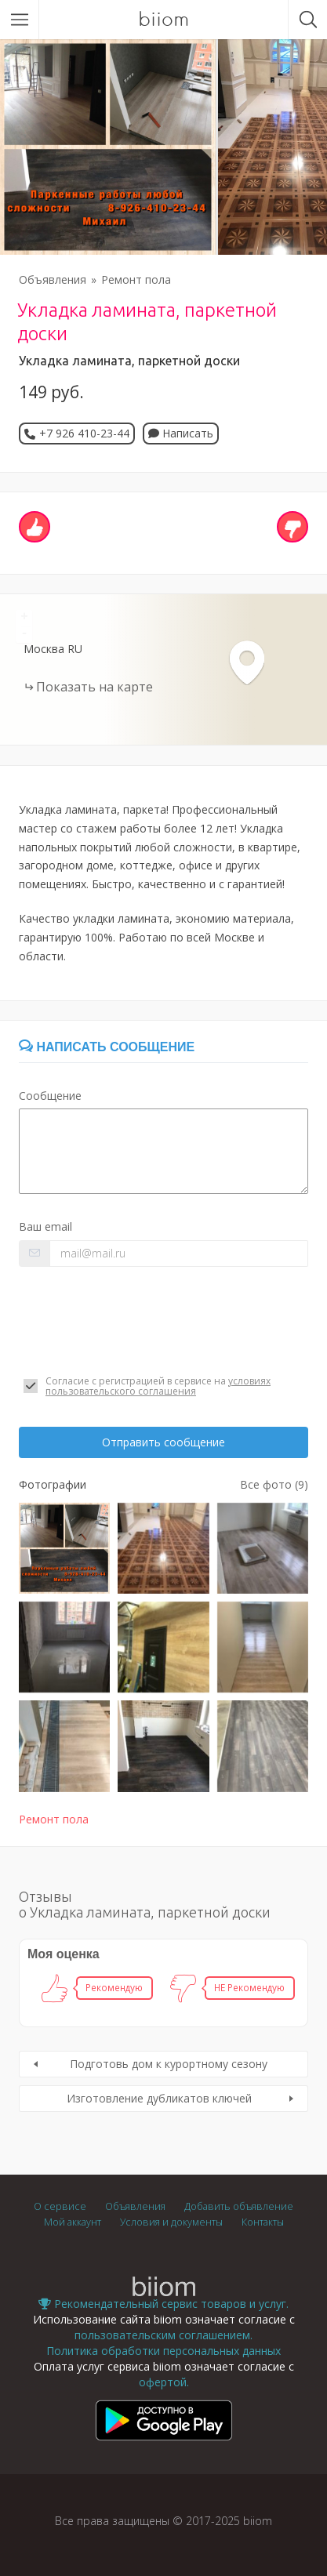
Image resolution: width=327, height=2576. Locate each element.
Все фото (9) (274, 1484)
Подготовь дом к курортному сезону (168, 2063)
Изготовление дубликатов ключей (159, 2098)
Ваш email (45, 1226)
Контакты (263, 2222)
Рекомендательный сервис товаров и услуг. (163, 2303)
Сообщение (50, 1095)
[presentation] (138, 1320)
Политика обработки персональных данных (163, 2350)
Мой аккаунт (72, 2222)
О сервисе (60, 2206)
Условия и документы (171, 2222)
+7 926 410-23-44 (84, 433)
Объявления (52, 279)
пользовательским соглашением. (163, 2334)
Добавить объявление (238, 2206)
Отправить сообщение (163, 1442)
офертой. (164, 2382)
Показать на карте (94, 686)
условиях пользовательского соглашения (158, 1386)
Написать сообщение (106, 1047)
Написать (180, 433)
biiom (163, 20)
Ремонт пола (136, 279)
